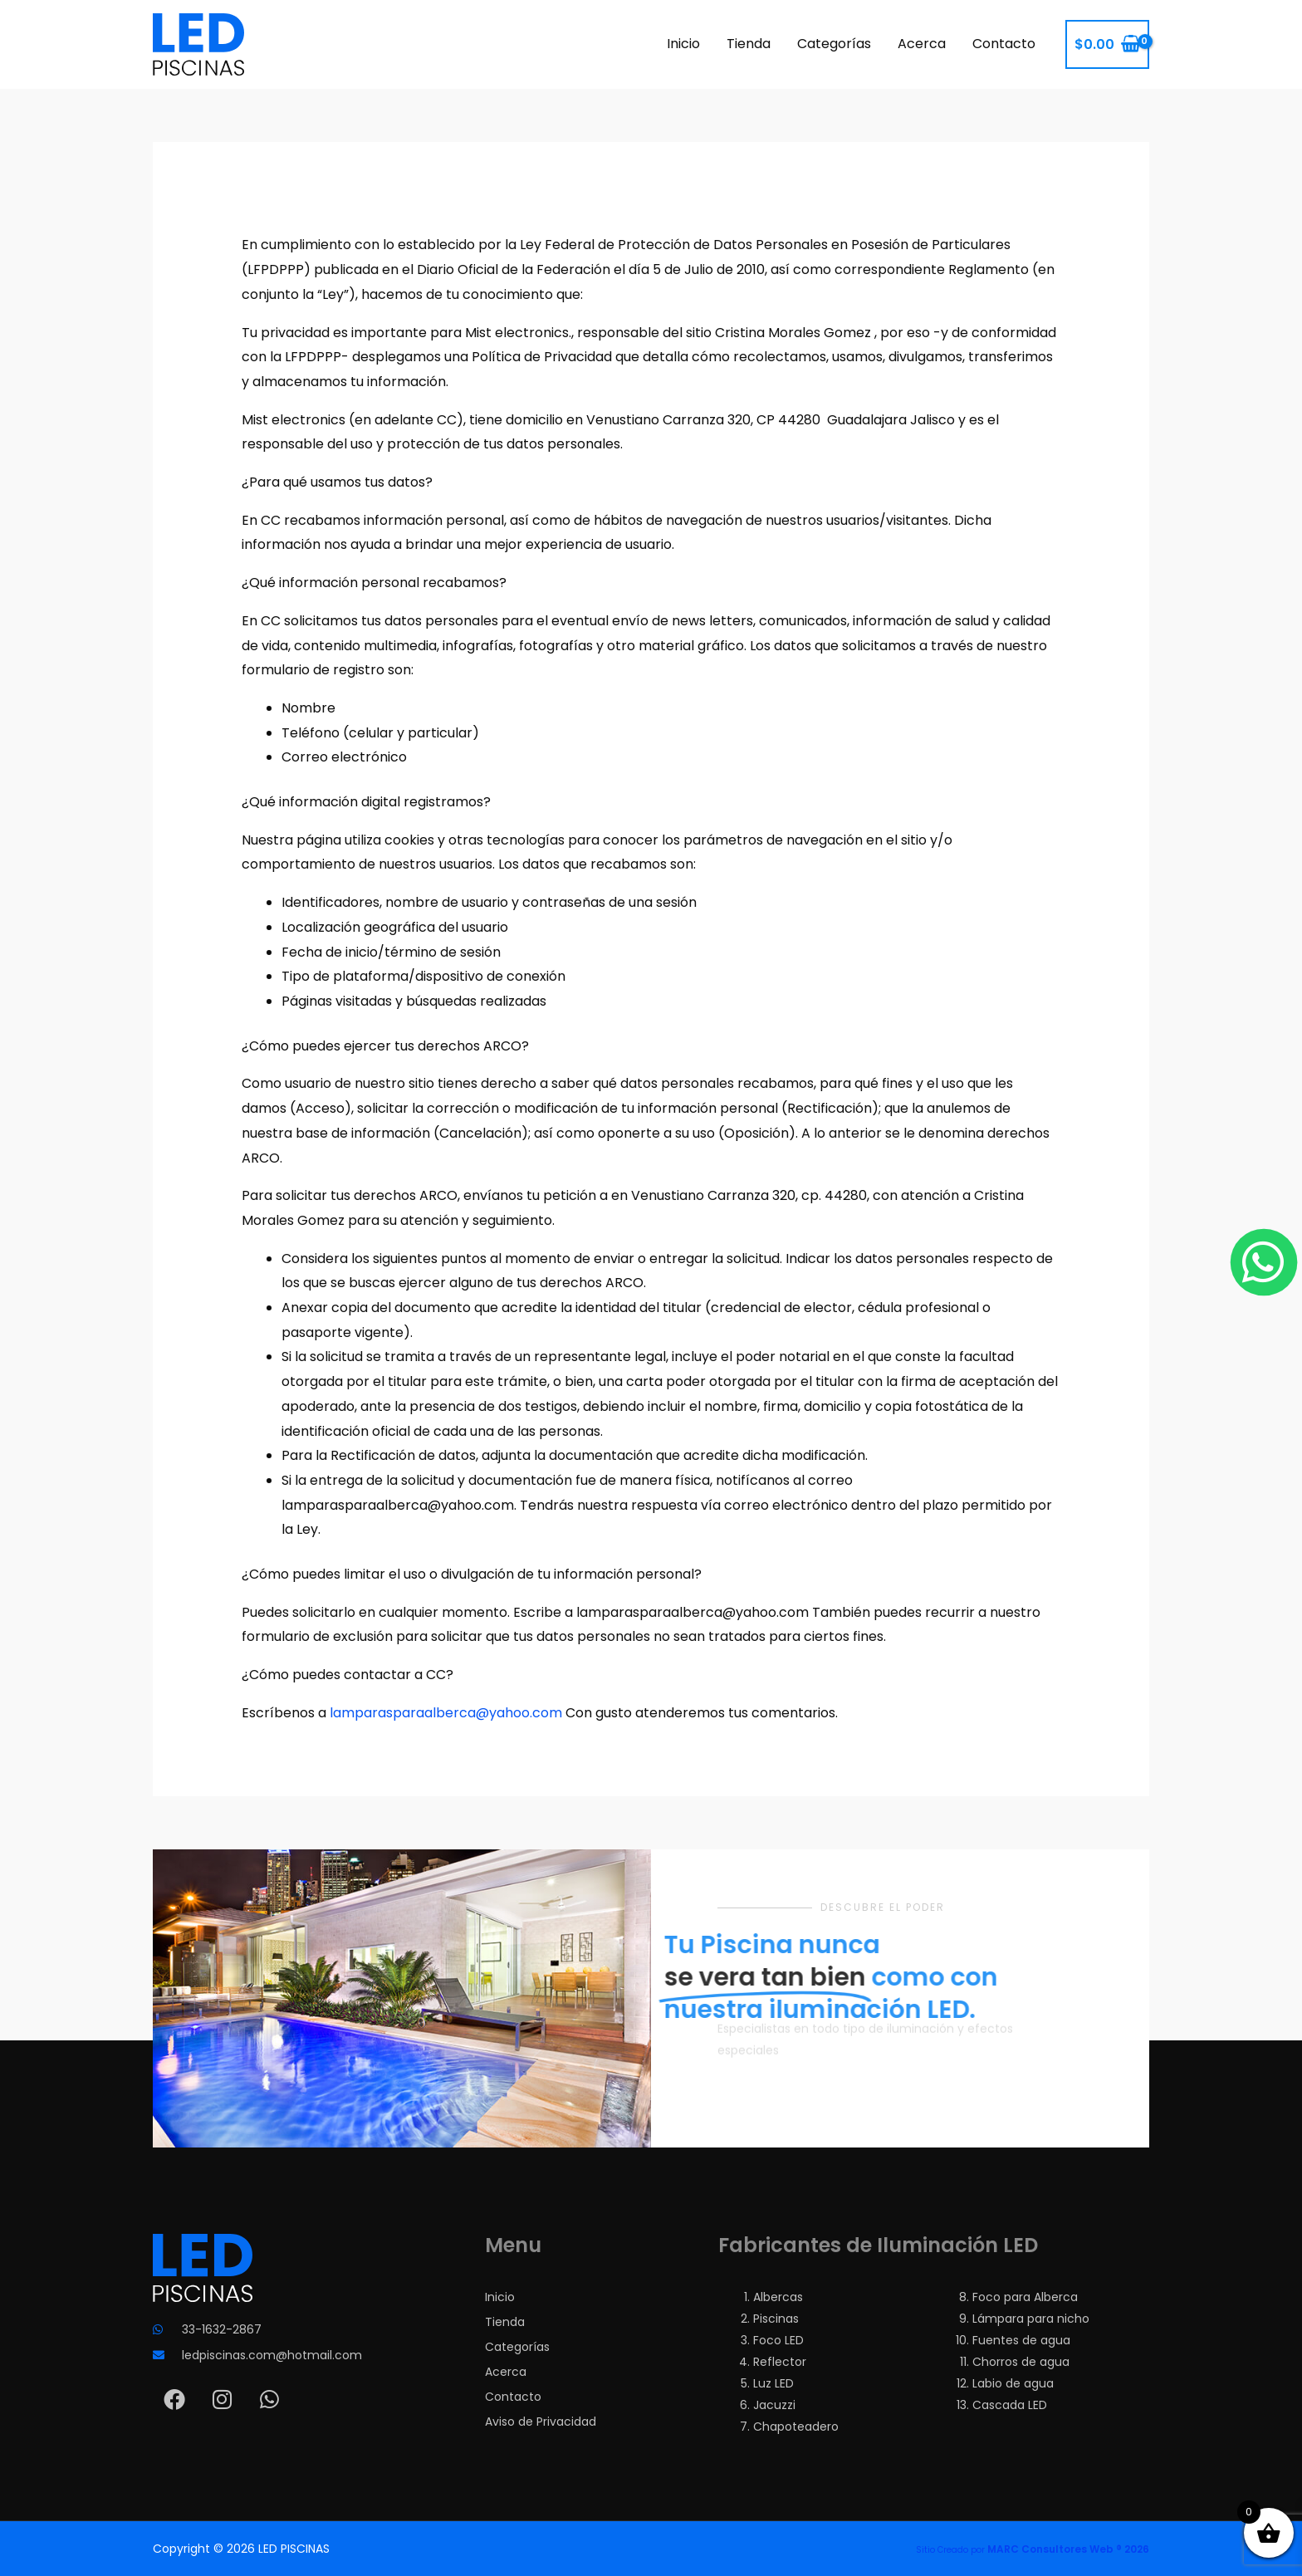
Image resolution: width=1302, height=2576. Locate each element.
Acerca (922, 43)
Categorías (834, 43)
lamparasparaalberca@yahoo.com (446, 1712)
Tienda (749, 43)
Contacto (1003, 43)
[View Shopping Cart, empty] (1107, 45)
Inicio (683, 43)
